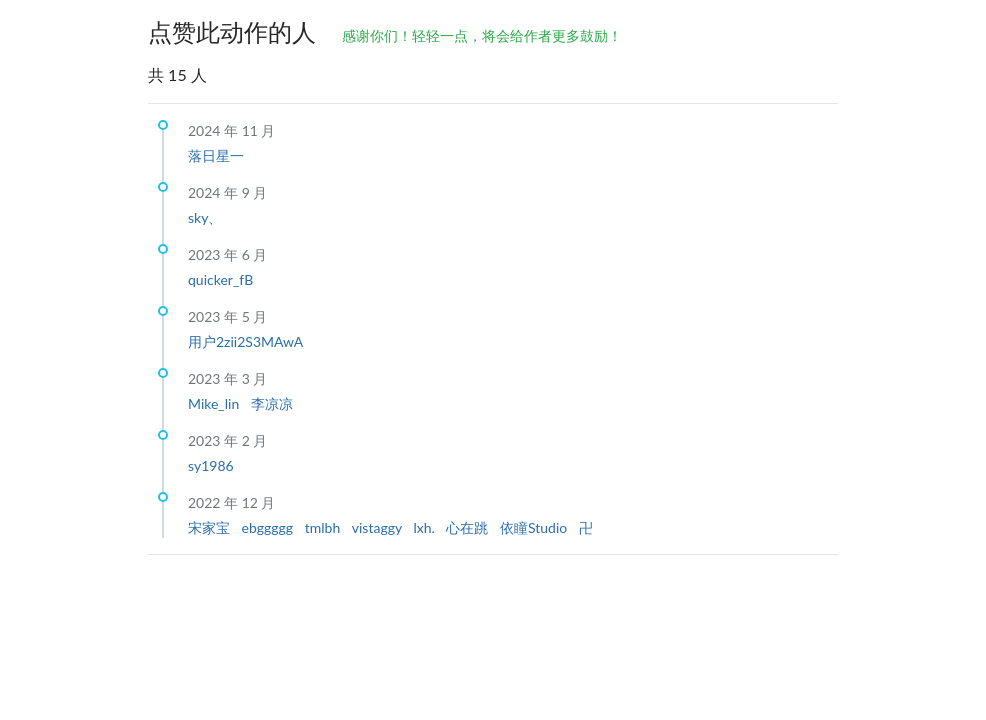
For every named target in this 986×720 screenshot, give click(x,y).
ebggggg (269, 527)
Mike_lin (215, 403)
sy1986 (211, 465)
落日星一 (216, 155)
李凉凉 (272, 403)
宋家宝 (211, 527)
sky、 (205, 217)
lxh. (425, 527)
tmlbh (324, 527)
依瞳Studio (535, 527)
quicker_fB (220, 279)
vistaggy (379, 527)
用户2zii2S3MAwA (245, 341)
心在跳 (469, 527)
